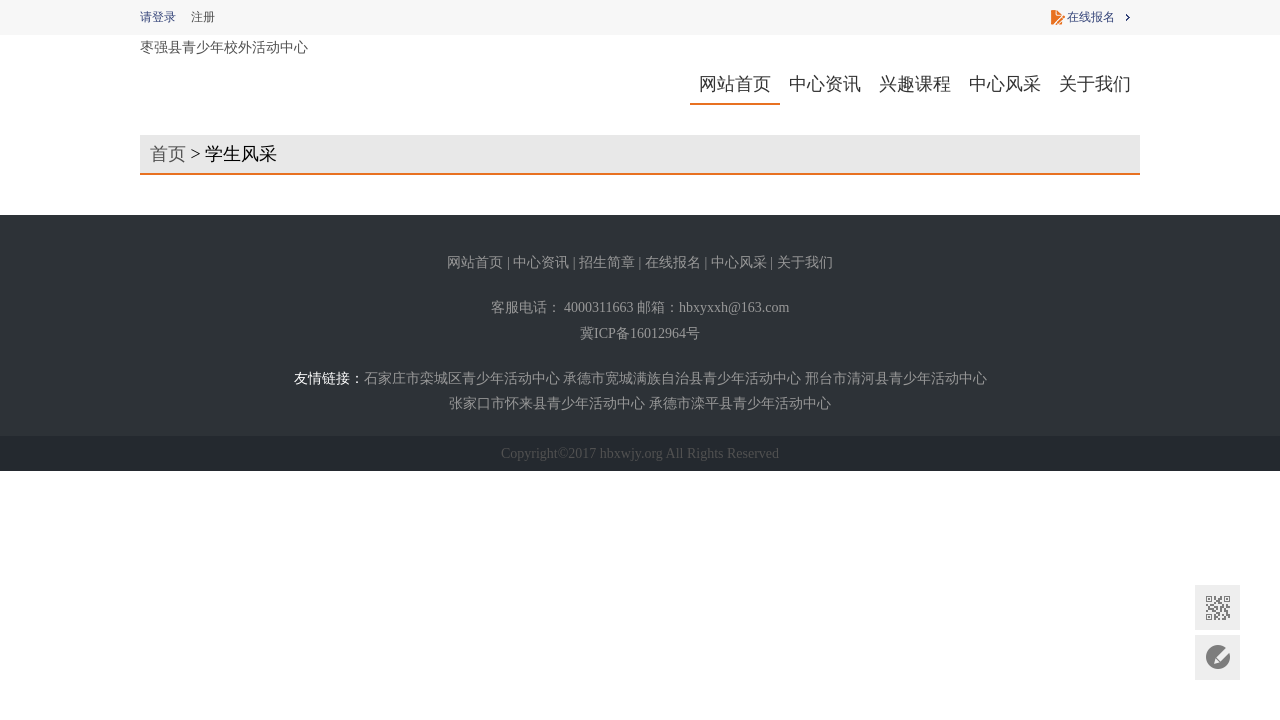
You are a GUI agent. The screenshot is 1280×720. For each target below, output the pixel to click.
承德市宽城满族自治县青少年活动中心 (682, 378)
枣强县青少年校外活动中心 (224, 47)
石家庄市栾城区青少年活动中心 (462, 378)
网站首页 (735, 84)
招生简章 (607, 262)
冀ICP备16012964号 (640, 333)
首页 (168, 154)
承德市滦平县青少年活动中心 (740, 403)
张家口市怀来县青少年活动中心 (547, 403)
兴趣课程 (915, 84)
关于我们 (1095, 84)
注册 (203, 17)
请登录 (158, 17)
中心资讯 (825, 84)
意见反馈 (1217, 657)
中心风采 (1005, 84)
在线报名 (1091, 17)
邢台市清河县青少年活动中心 (896, 378)
